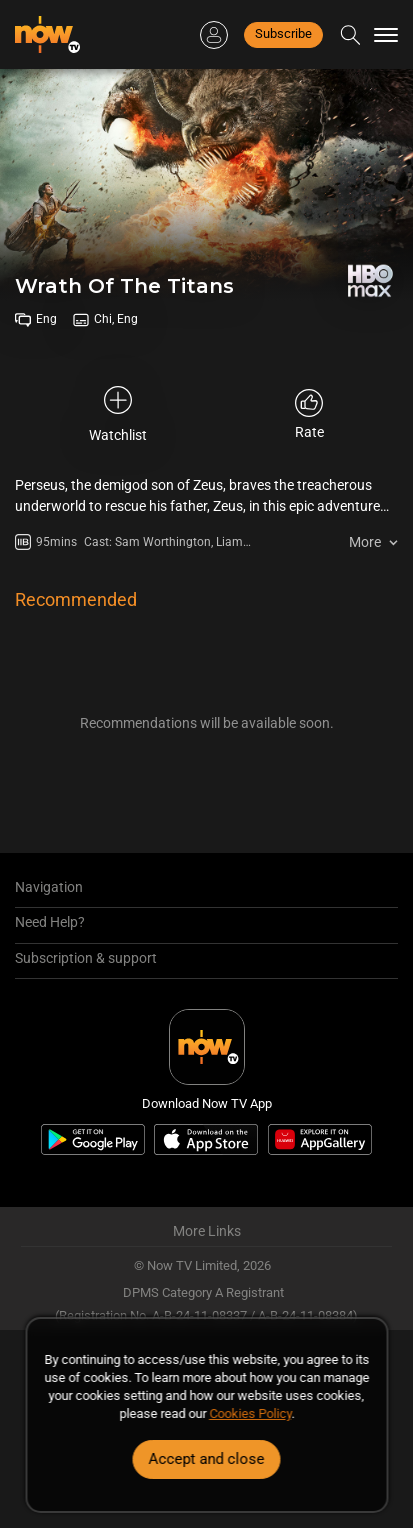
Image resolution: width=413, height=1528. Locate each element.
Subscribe (283, 33)
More (365, 542)
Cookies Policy (250, 1413)
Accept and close (207, 1459)
